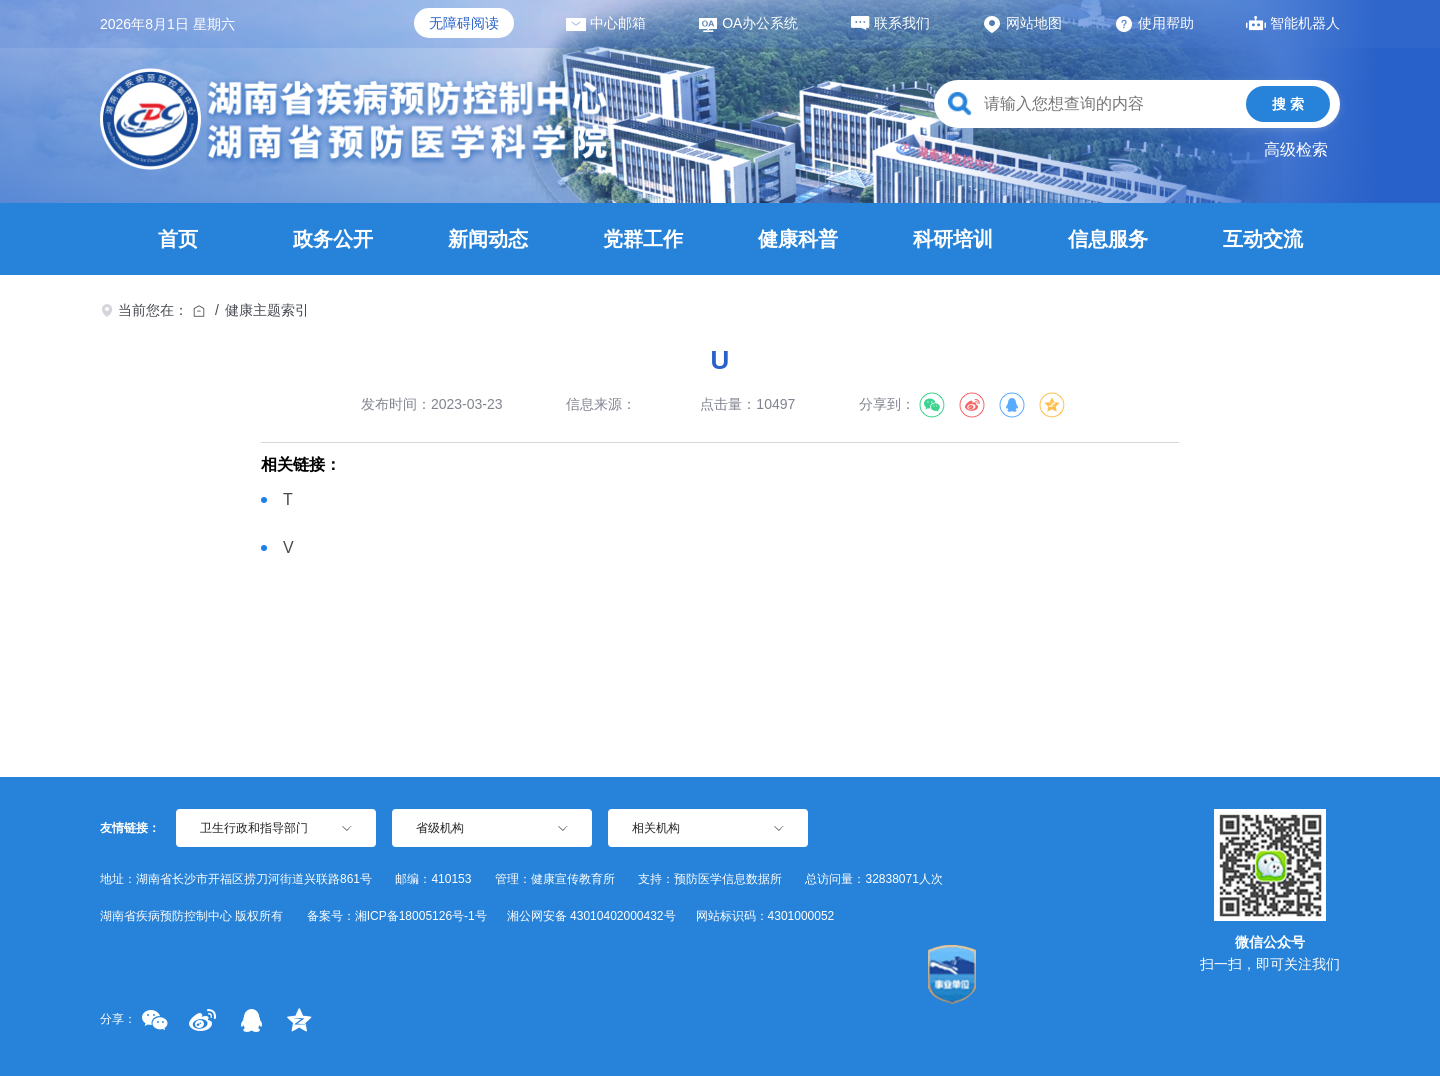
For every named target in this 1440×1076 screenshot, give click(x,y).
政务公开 (333, 239)
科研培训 (953, 239)
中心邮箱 (606, 23)
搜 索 (1288, 104)
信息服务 (1108, 239)
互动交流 (1263, 239)
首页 (178, 239)
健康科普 (798, 239)
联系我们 (890, 23)
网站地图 (1022, 23)
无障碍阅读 (464, 23)
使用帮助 (1154, 23)
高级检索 (1296, 149)
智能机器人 (1293, 23)
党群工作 (643, 239)
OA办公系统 (748, 23)
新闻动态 (488, 239)
